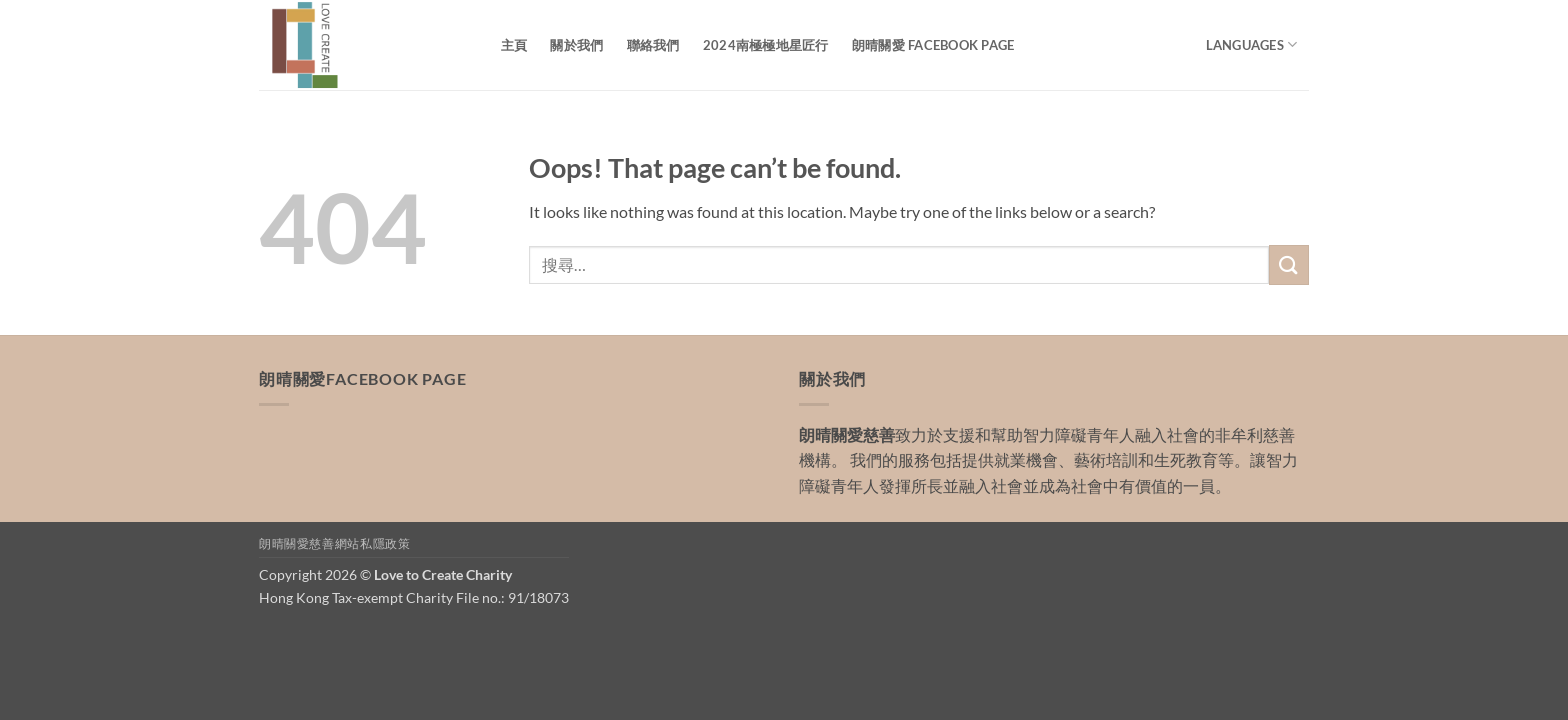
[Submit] (1289, 264)
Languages (1252, 44)
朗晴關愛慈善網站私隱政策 (334, 543)
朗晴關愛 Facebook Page (933, 45)
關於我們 (576, 45)
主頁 (514, 45)
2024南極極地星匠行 (766, 45)
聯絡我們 (653, 45)
